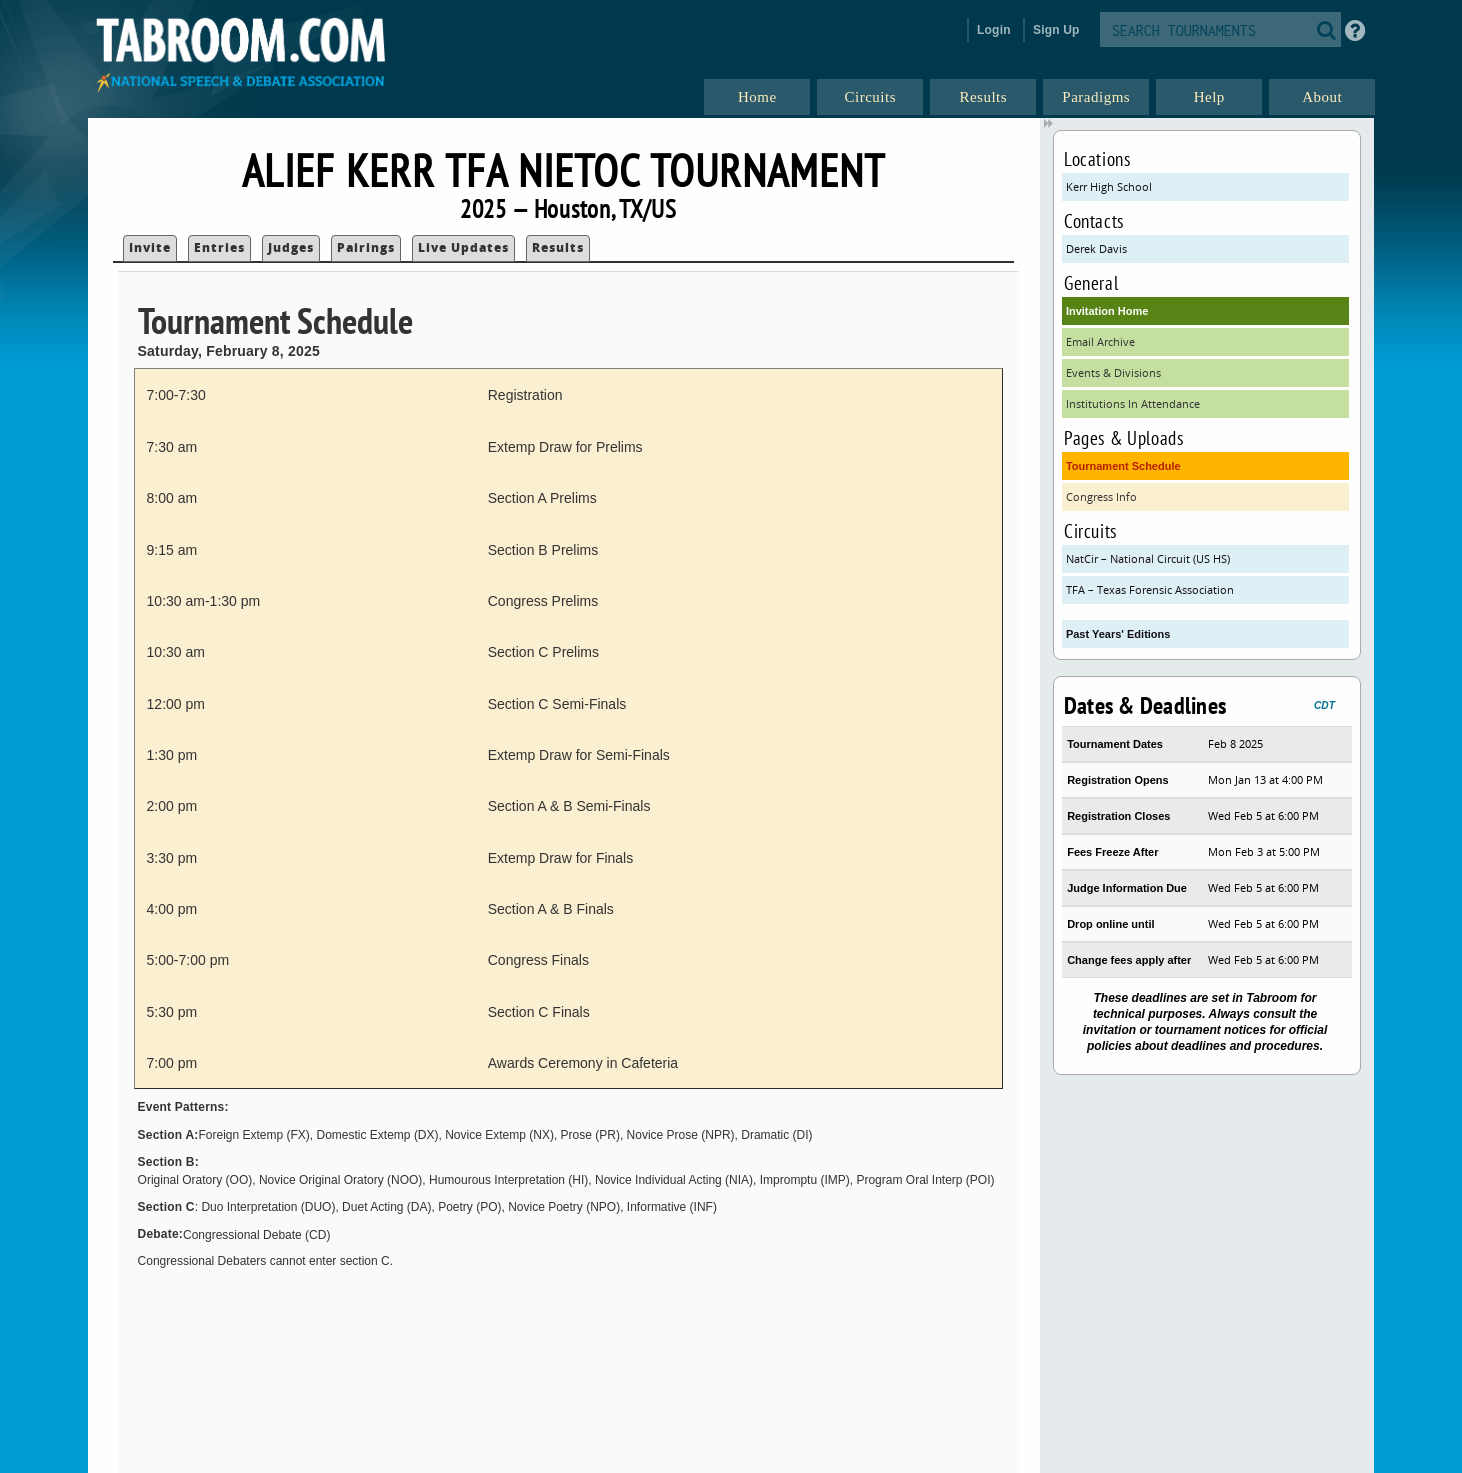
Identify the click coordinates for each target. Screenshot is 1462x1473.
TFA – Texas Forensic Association (1150, 589)
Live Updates (463, 247)
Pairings (366, 247)
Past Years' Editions (1118, 634)
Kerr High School (1109, 186)
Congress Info (1101, 496)
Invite (150, 247)
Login (994, 30)
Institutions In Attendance (1133, 403)
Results (558, 247)
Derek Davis (1096, 248)
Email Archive (1100, 341)
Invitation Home (1107, 311)
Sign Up (1056, 30)
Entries (219, 247)
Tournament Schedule (1123, 466)
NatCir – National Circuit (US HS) (1148, 558)
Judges (291, 247)
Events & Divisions (1113, 372)
